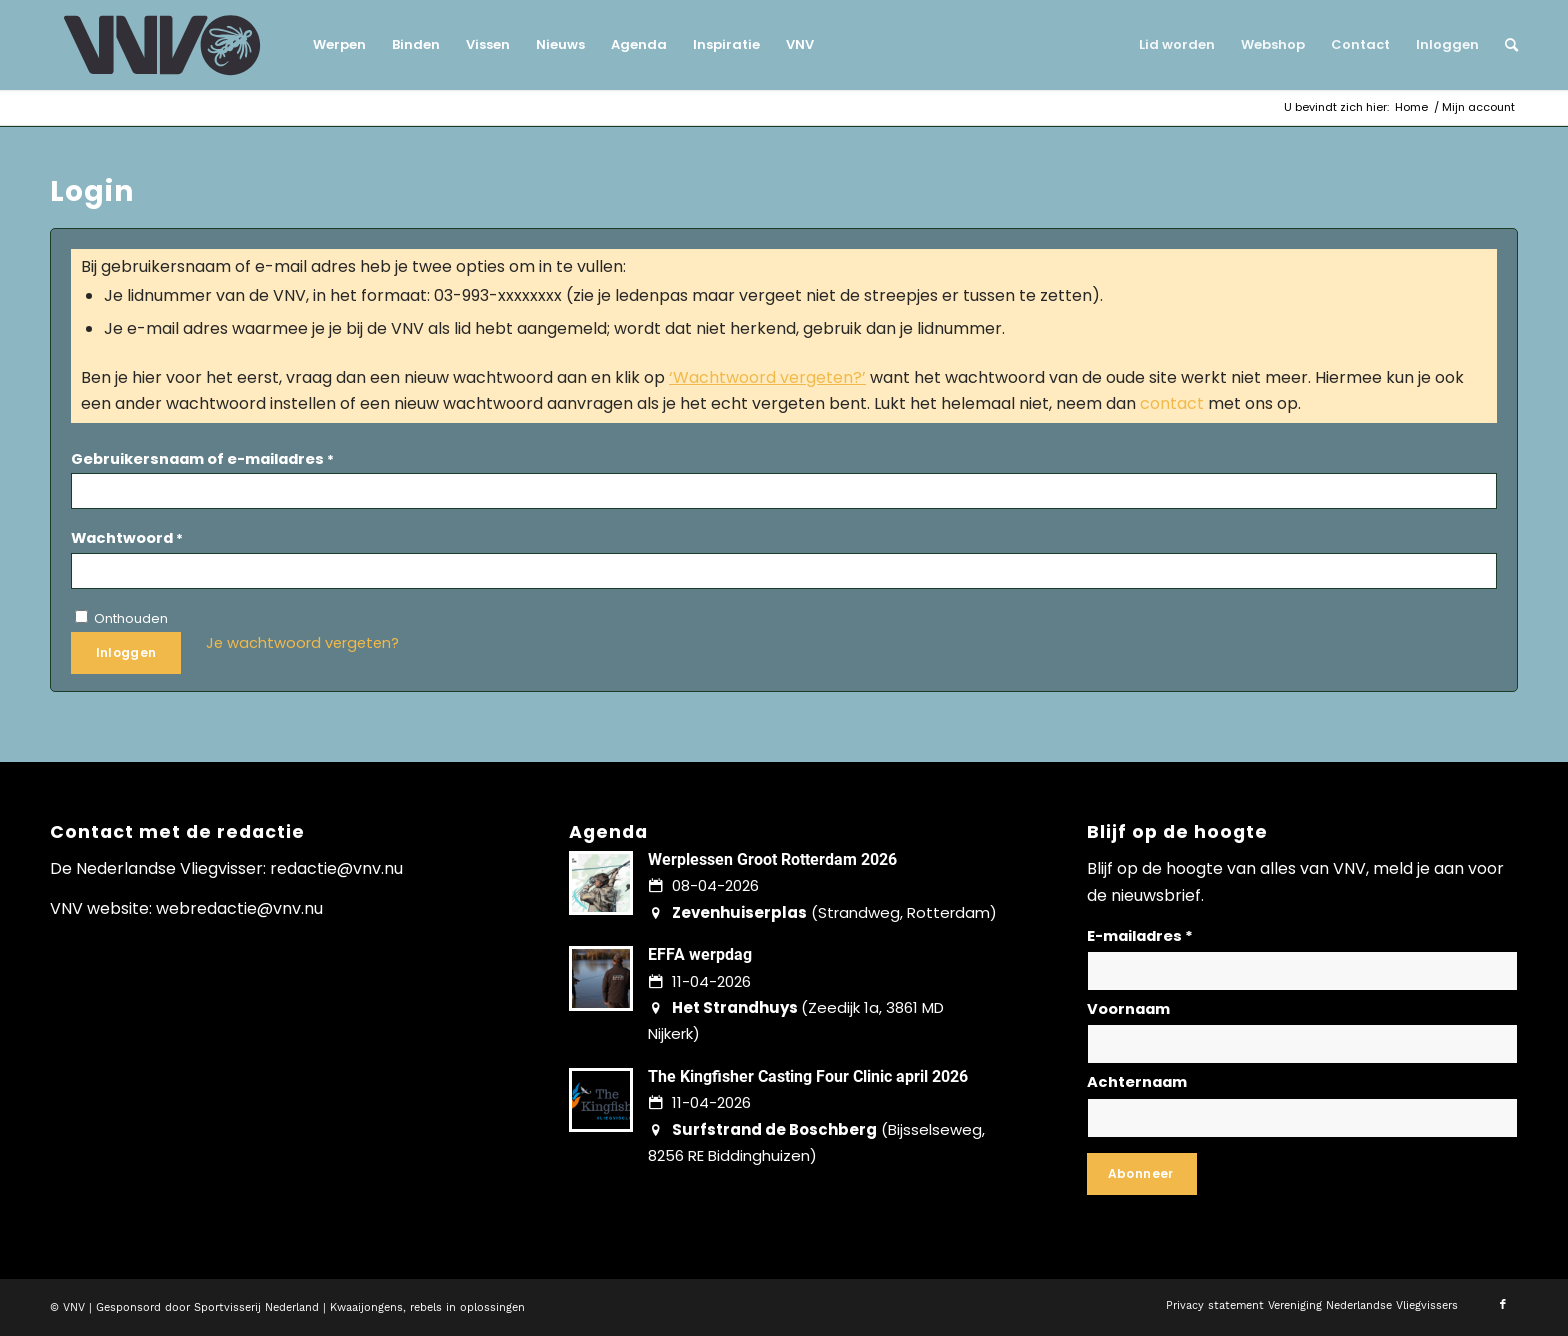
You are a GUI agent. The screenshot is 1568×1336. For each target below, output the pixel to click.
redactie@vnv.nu (336, 868)
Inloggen (126, 652)
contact (1172, 403)
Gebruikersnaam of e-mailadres (202, 459)
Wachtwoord (127, 538)
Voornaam (1128, 1009)
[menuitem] (339, 45)
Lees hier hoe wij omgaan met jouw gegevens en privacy (1347, 1167)
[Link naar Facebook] (1503, 1305)
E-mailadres (1140, 936)
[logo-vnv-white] (162, 45)
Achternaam (1137, 1082)
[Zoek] (1505, 45)
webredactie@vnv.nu (239, 908)
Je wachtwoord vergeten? (302, 643)
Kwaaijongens (366, 1307)
